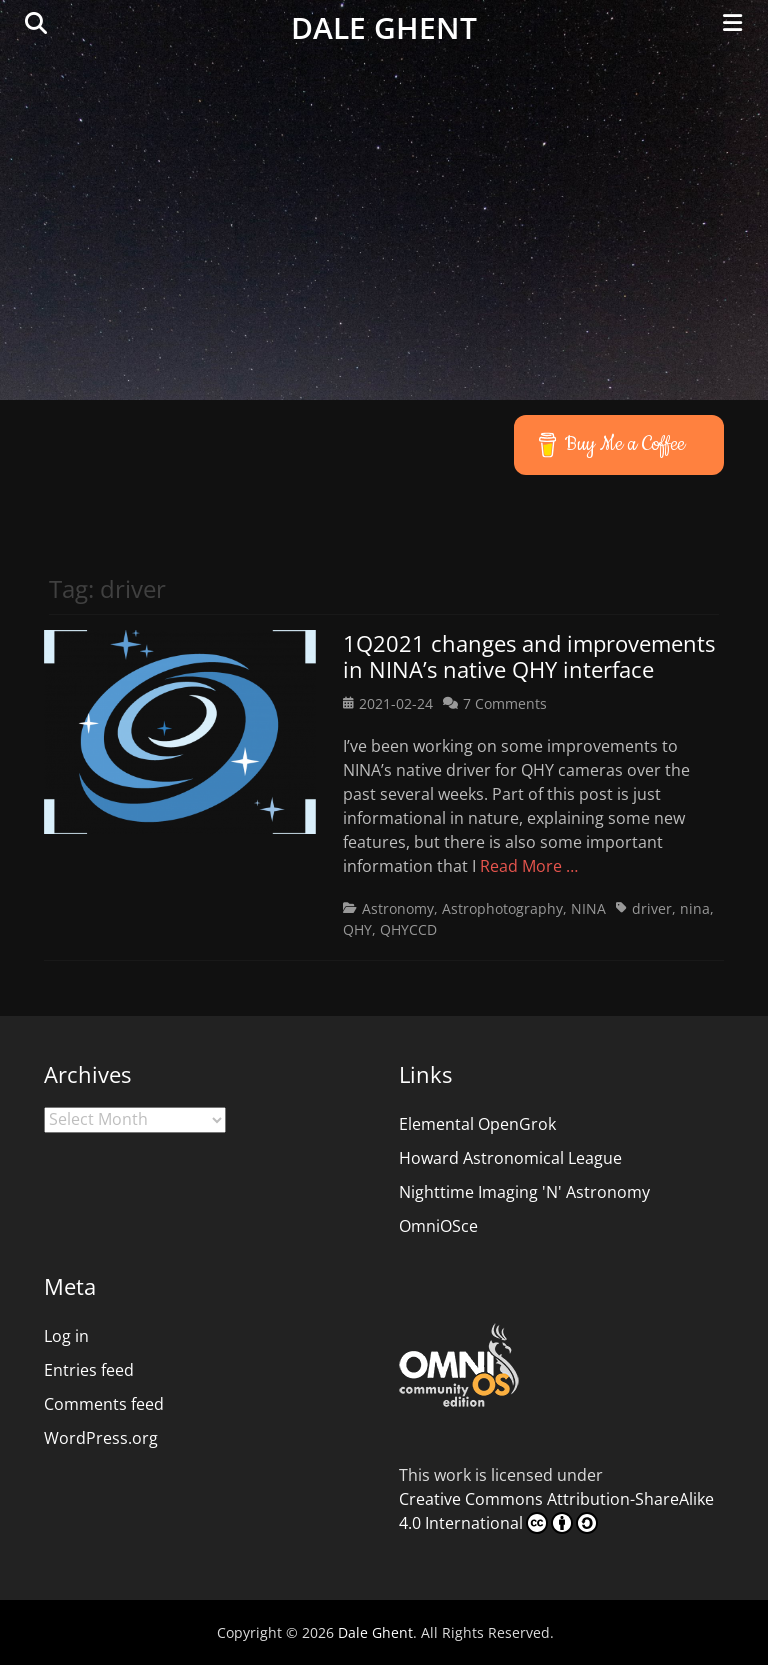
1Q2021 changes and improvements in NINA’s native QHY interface (529, 656)
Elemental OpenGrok (477, 1124)
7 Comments (505, 703)
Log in (66, 1336)
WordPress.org (101, 1438)
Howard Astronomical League (510, 1158)
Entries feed (89, 1370)
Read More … (529, 866)
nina (695, 908)
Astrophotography (502, 908)
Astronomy (398, 908)
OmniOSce (438, 1226)
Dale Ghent (384, 27)
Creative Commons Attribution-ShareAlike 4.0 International (556, 1511)
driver (652, 908)
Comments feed (104, 1404)
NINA (588, 908)
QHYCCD (408, 929)
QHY (357, 929)
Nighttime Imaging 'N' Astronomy (524, 1192)
